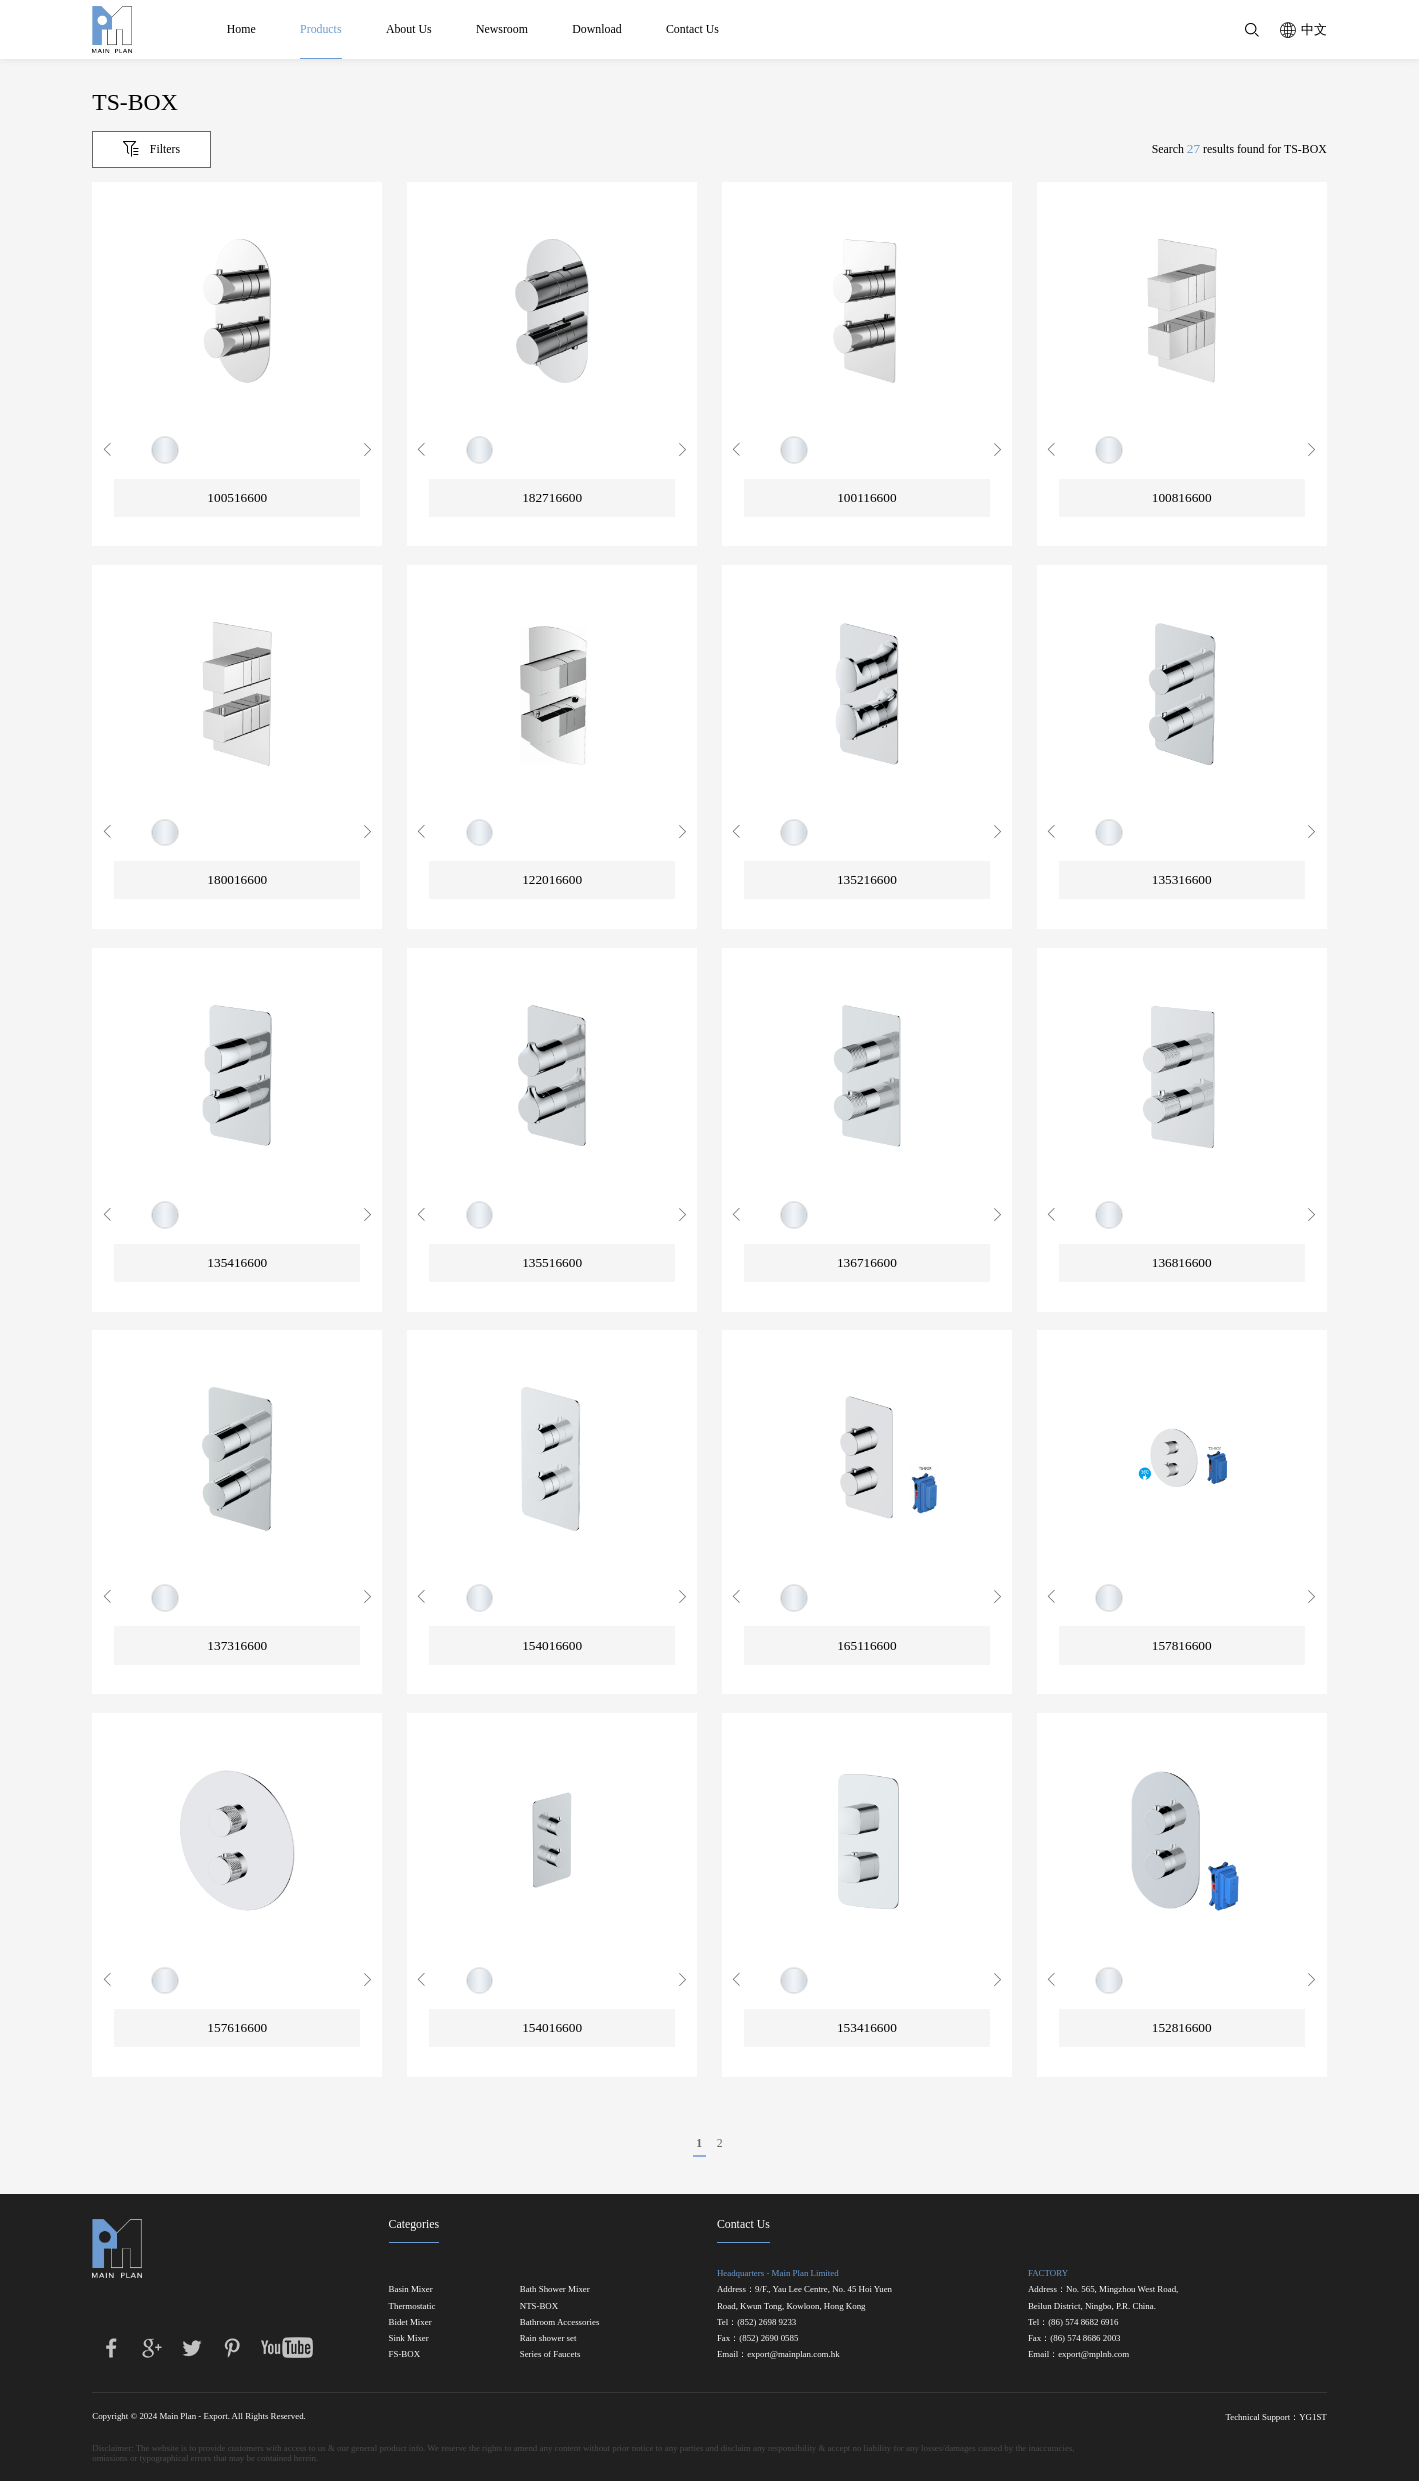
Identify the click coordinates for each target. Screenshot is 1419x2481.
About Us (409, 29)
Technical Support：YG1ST (1275, 2417)
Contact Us (692, 29)
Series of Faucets (550, 2354)
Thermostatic (412, 2306)
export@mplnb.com (1093, 2354)
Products (320, 29)
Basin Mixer (411, 2289)
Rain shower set (548, 2338)
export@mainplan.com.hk (793, 2354)
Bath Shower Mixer (555, 2289)
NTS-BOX (539, 2306)
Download (596, 29)
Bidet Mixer (410, 2322)
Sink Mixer (409, 2338)
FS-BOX (405, 2354)
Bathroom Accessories (560, 2322)
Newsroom (502, 29)
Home (241, 29)
